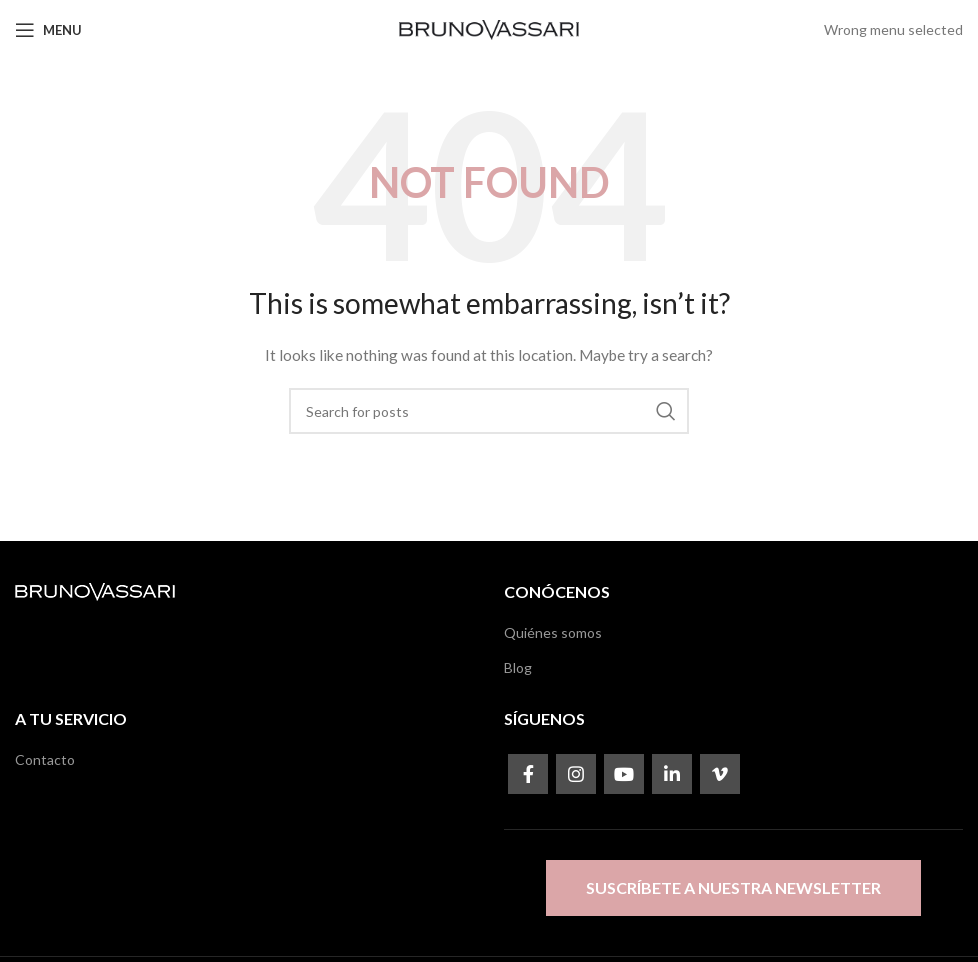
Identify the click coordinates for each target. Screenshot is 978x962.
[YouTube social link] (624, 774)
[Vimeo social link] (720, 774)
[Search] (489, 411)
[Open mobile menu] (48, 30)
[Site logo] (489, 28)
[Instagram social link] (576, 774)
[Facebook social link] (528, 774)
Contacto (45, 759)
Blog (518, 667)
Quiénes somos (553, 632)
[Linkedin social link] (672, 774)
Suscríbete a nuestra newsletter (733, 887)
